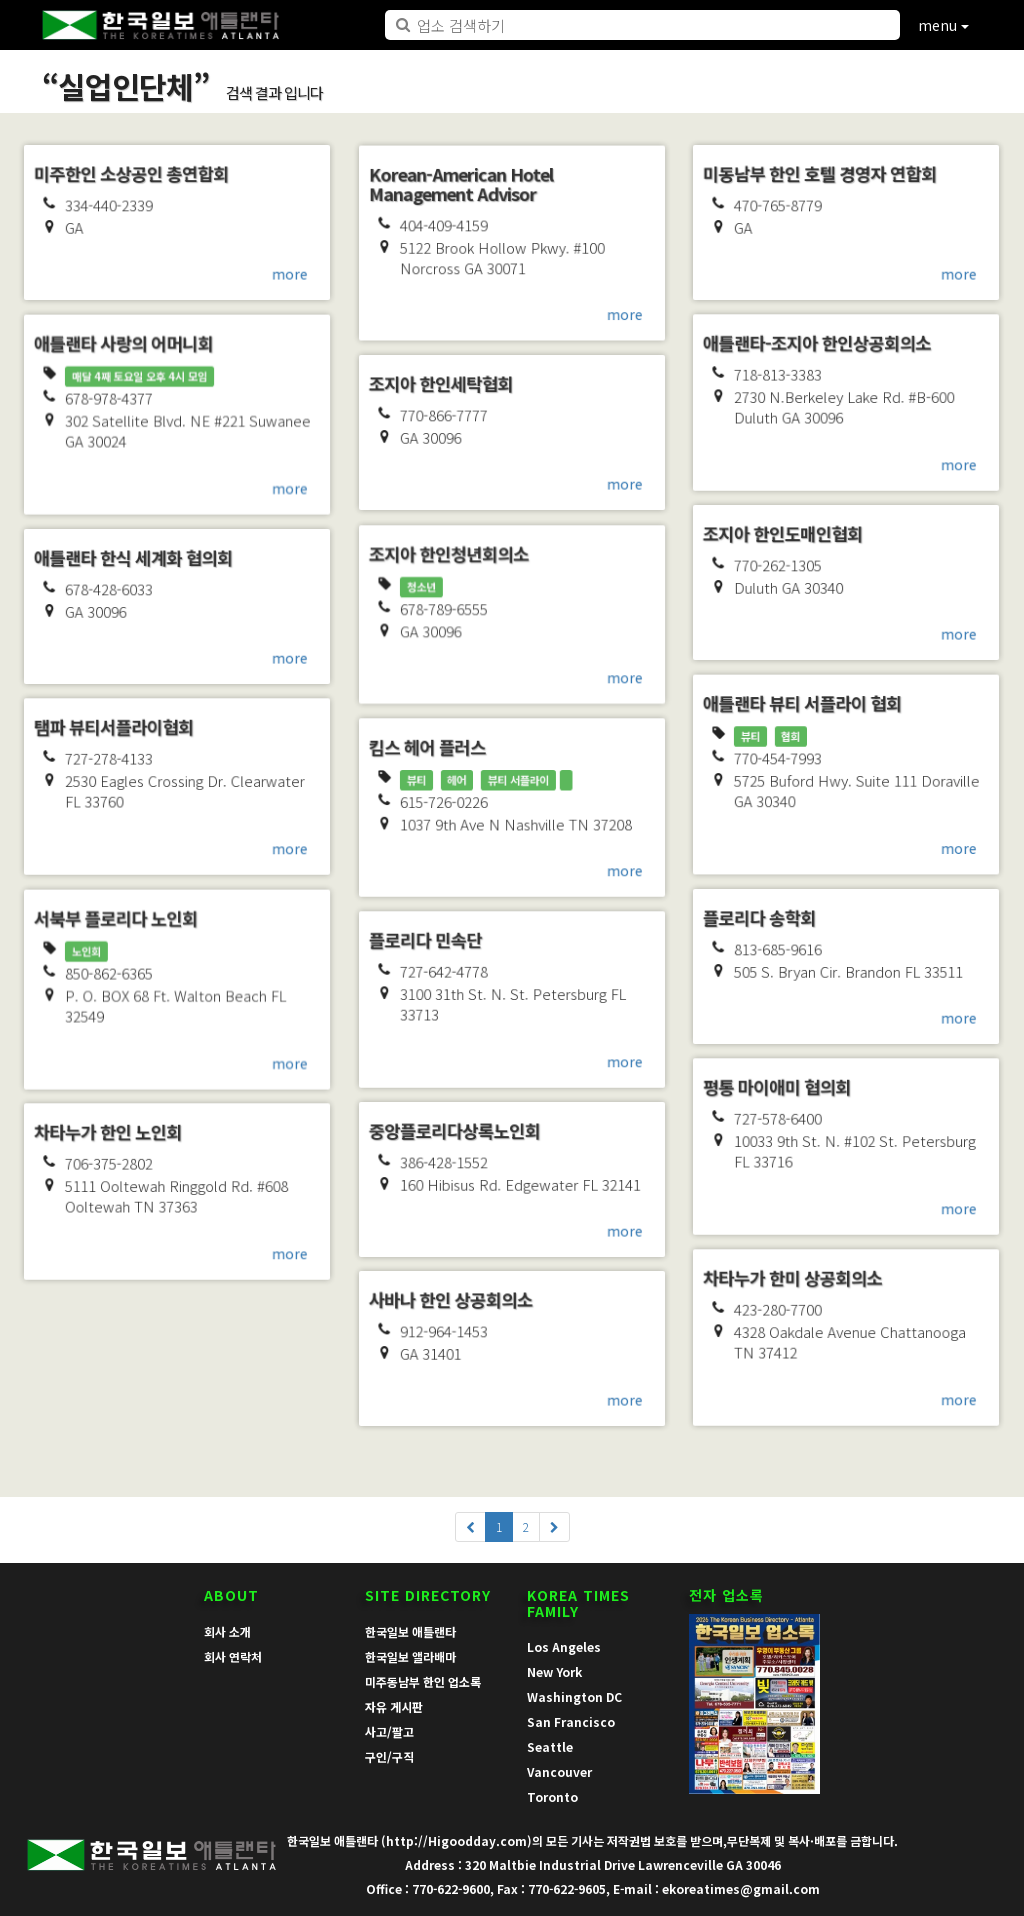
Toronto (552, 1796)
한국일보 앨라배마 (410, 1656)
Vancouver (559, 1771)
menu (943, 25)
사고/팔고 (389, 1731)
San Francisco (571, 1721)
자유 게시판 (394, 1706)
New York (554, 1671)
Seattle (550, 1746)
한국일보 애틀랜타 (410, 1631)
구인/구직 (389, 1756)
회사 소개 (227, 1631)
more (292, 275)
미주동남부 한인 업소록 (423, 1681)
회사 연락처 (233, 1656)
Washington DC (574, 1696)
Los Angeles (564, 1646)
